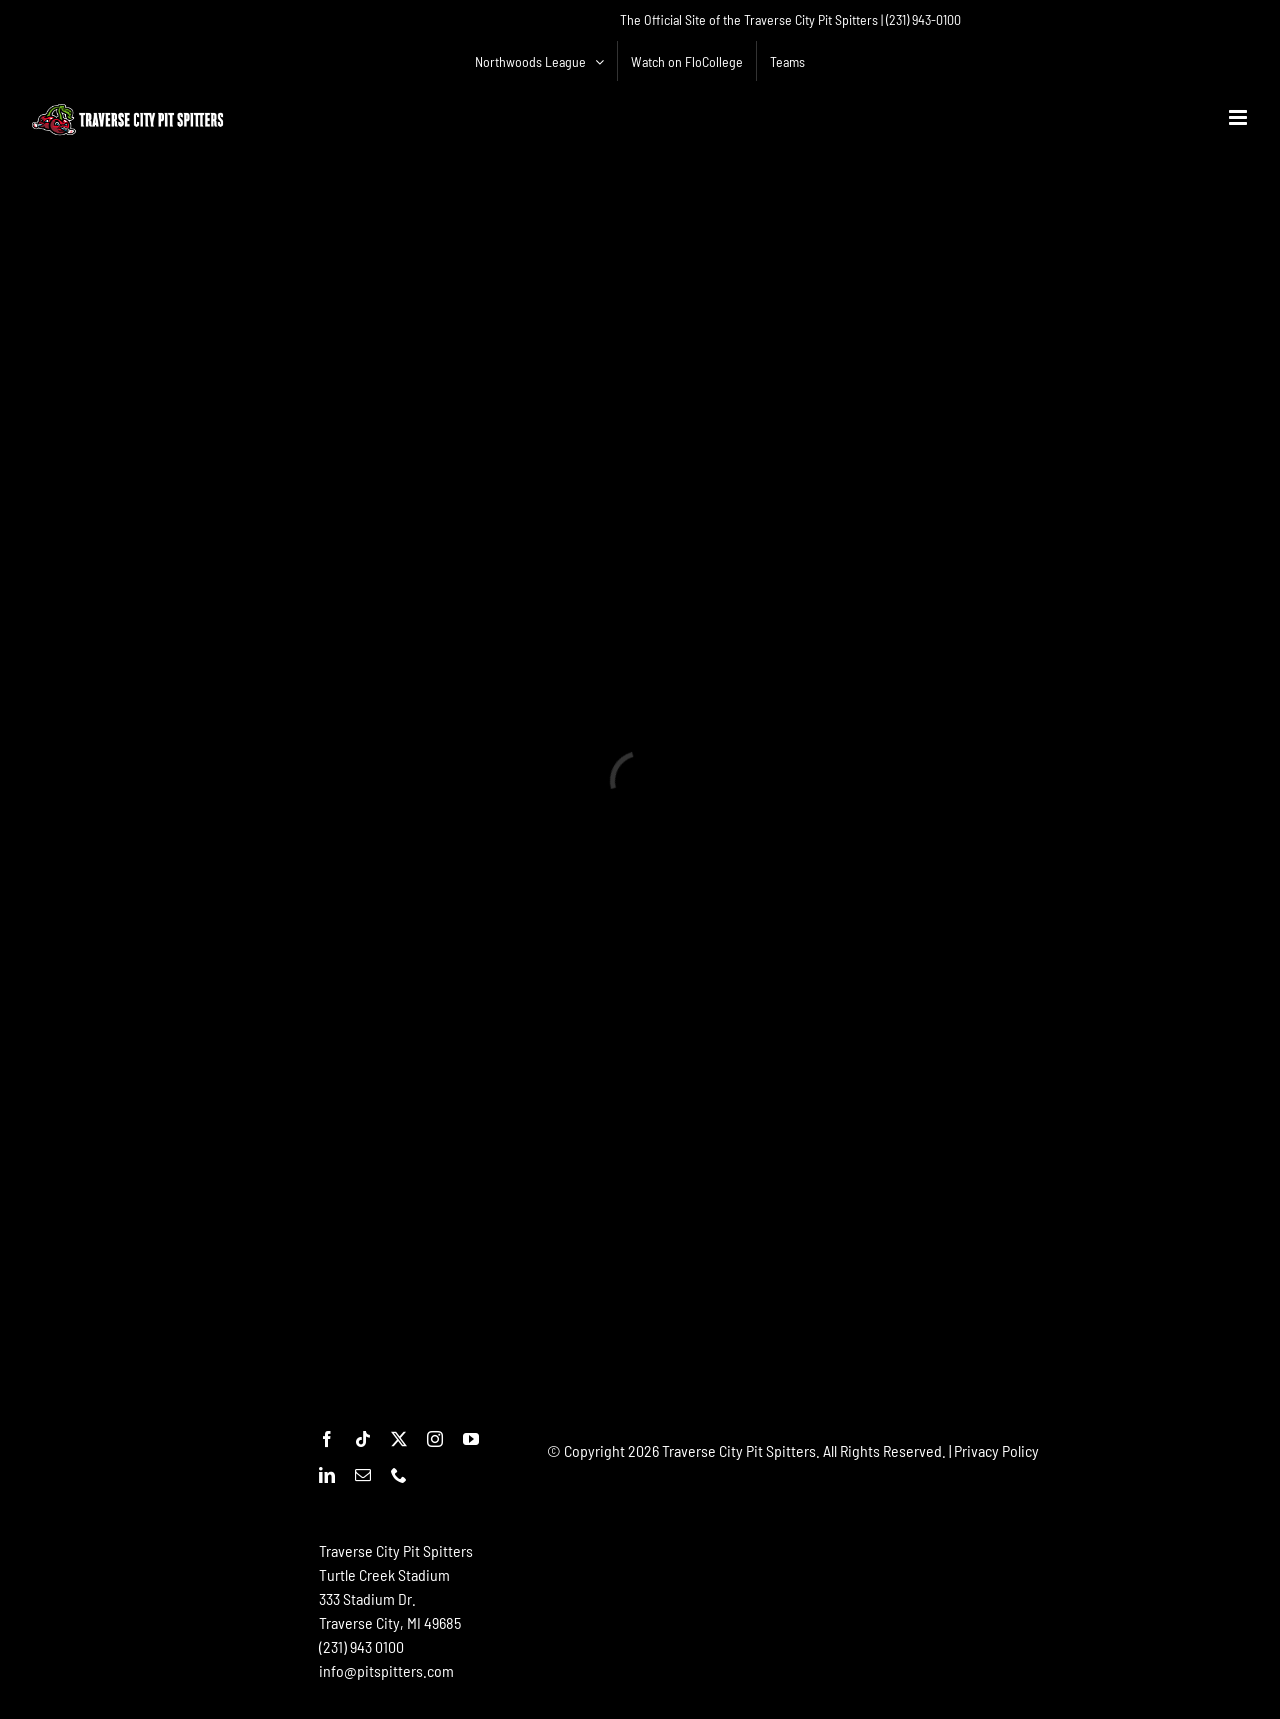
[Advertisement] (911, 1524)
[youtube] (471, 1439)
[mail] (363, 1475)
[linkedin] (327, 1475)
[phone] (399, 1475)
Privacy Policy (996, 1450)
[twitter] (399, 1439)
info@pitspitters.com (386, 1670)
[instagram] (435, 1439)
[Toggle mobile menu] (1239, 117)
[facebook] (327, 1439)
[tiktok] (363, 1439)
